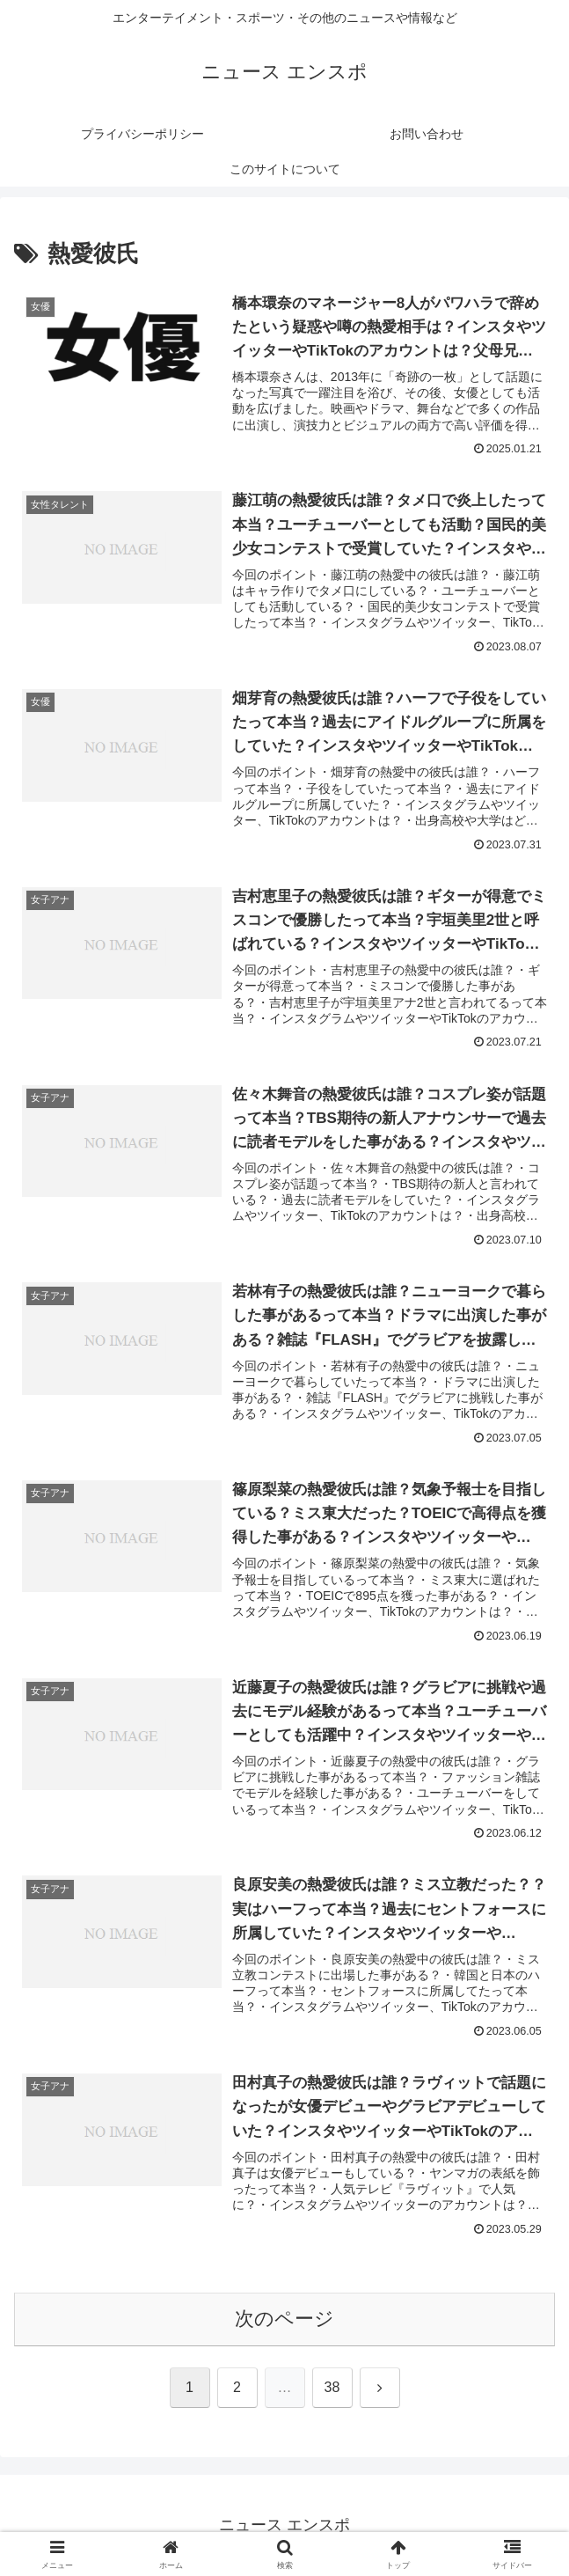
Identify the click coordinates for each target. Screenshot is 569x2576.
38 (332, 2387)
